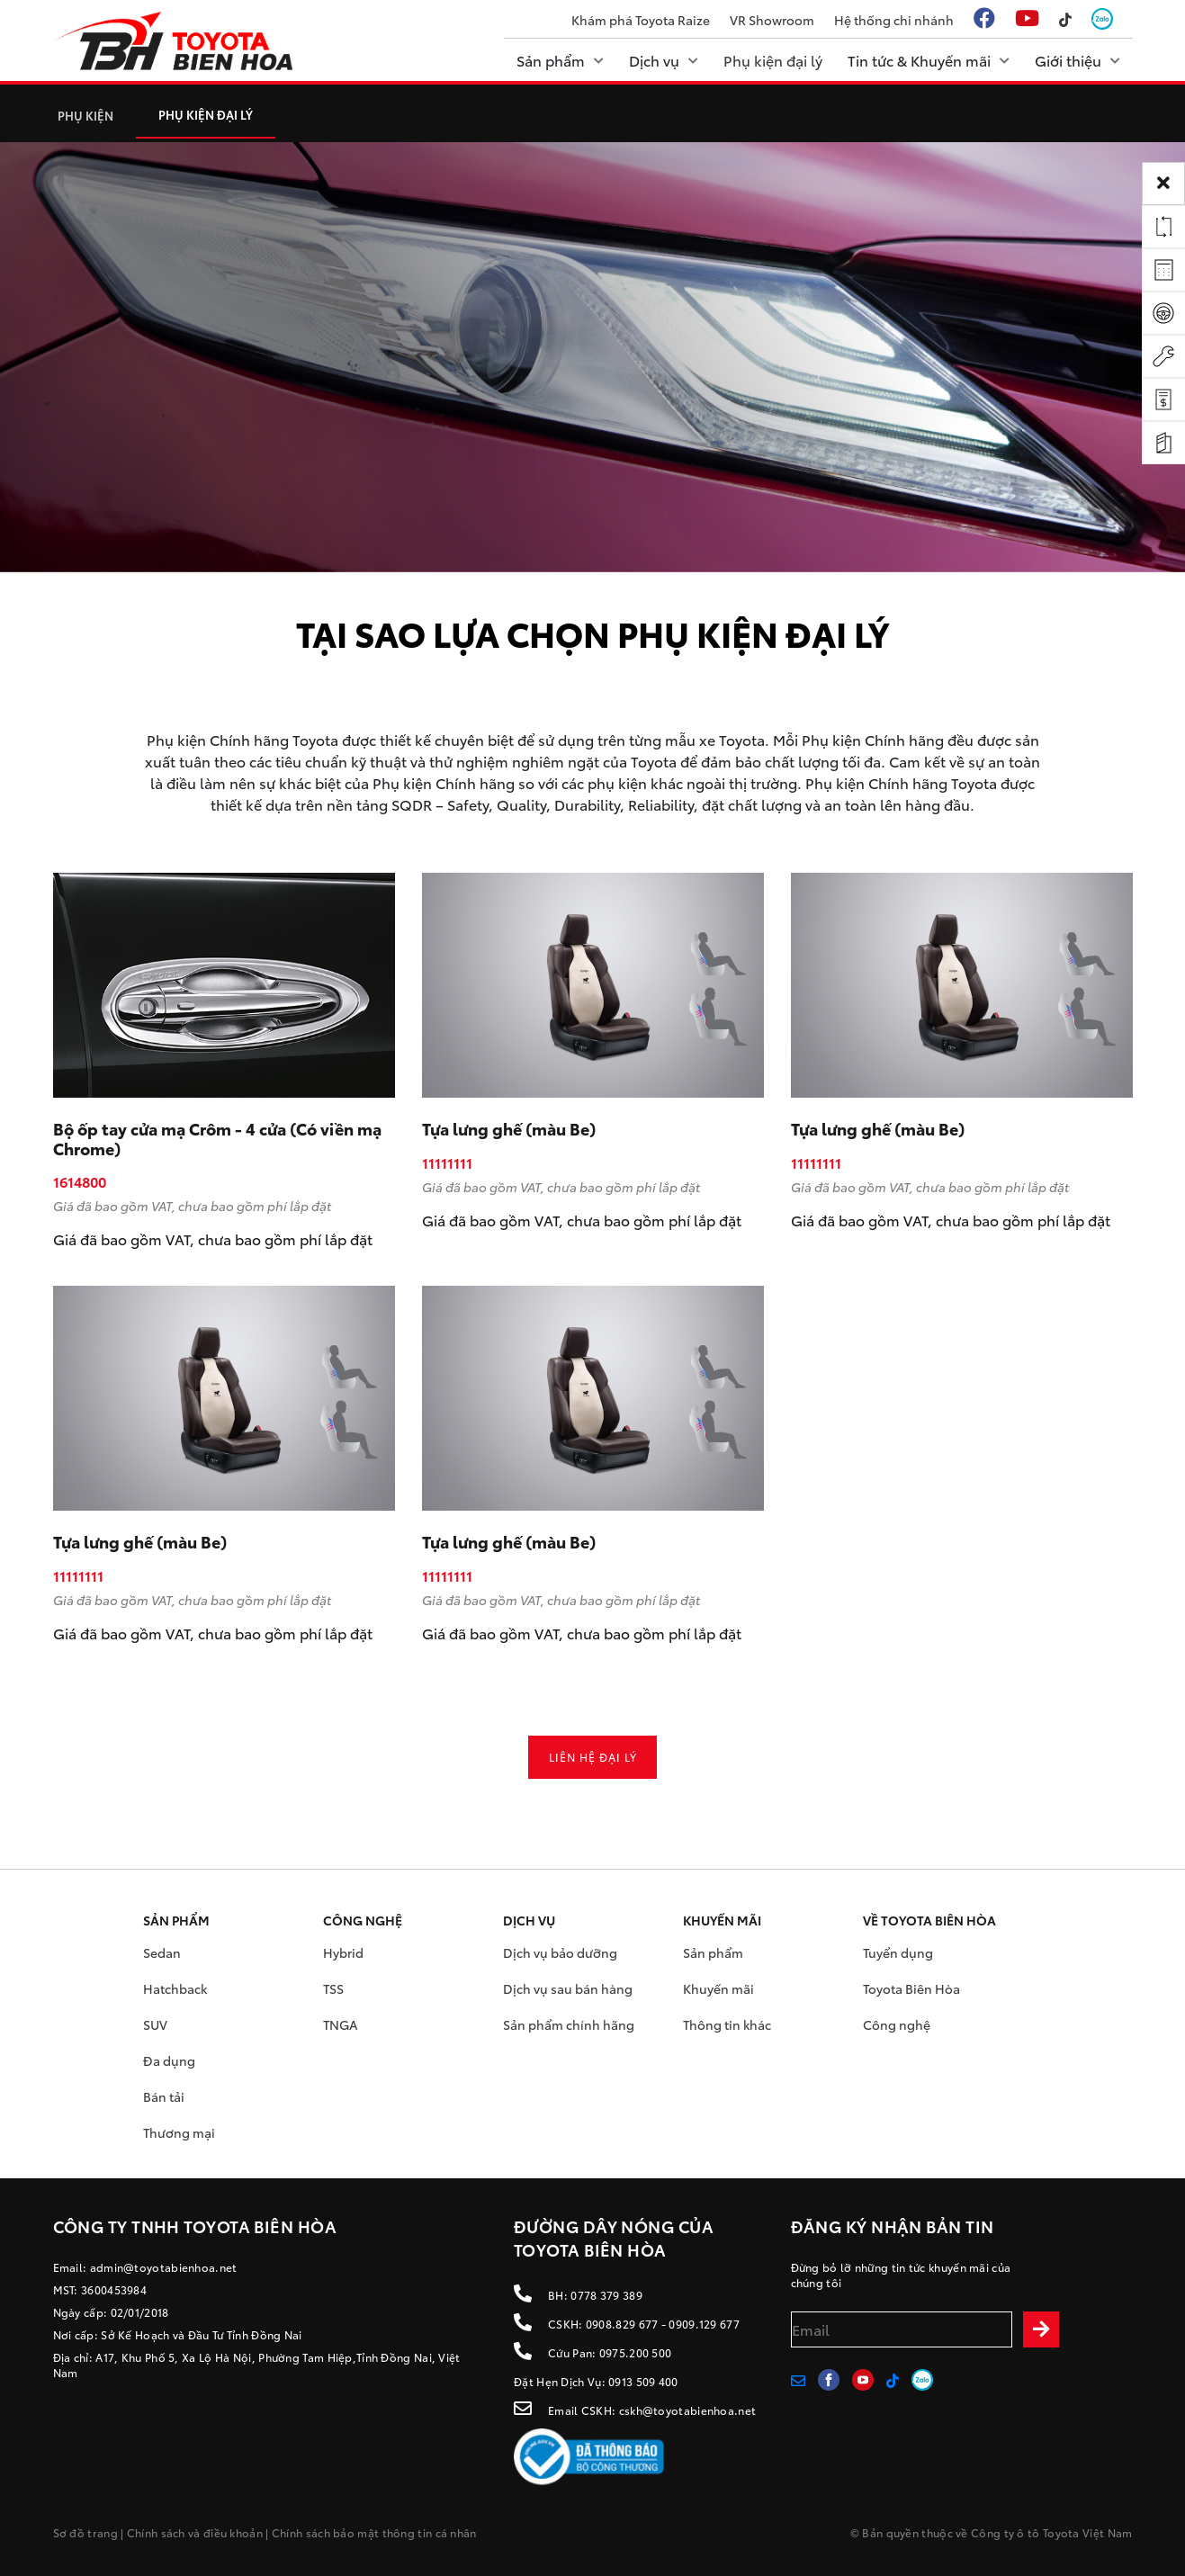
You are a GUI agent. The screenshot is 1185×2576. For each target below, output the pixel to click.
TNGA (340, 2024)
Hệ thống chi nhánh (894, 20)
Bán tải (163, 2096)
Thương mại (179, 2132)
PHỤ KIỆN (85, 115)
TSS (333, 1988)
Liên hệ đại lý (593, 1756)
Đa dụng (169, 2060)
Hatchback (175, 1988)
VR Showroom (772, 20)
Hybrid (343, 1952)
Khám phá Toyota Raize (640, 20)
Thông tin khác (727, 2024)
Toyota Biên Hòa (911, 1988)
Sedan (162, 1952)
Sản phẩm (713, 1952)
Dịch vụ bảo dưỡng (560, 1952)
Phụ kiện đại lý (205, 114)
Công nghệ (896, 2024)
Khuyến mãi (718, 1988)
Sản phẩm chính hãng (568, 2024)
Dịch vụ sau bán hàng (568, 1988)
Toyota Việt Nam (1088, 2532)
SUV (155, 2024)
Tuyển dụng (898, 1952)
